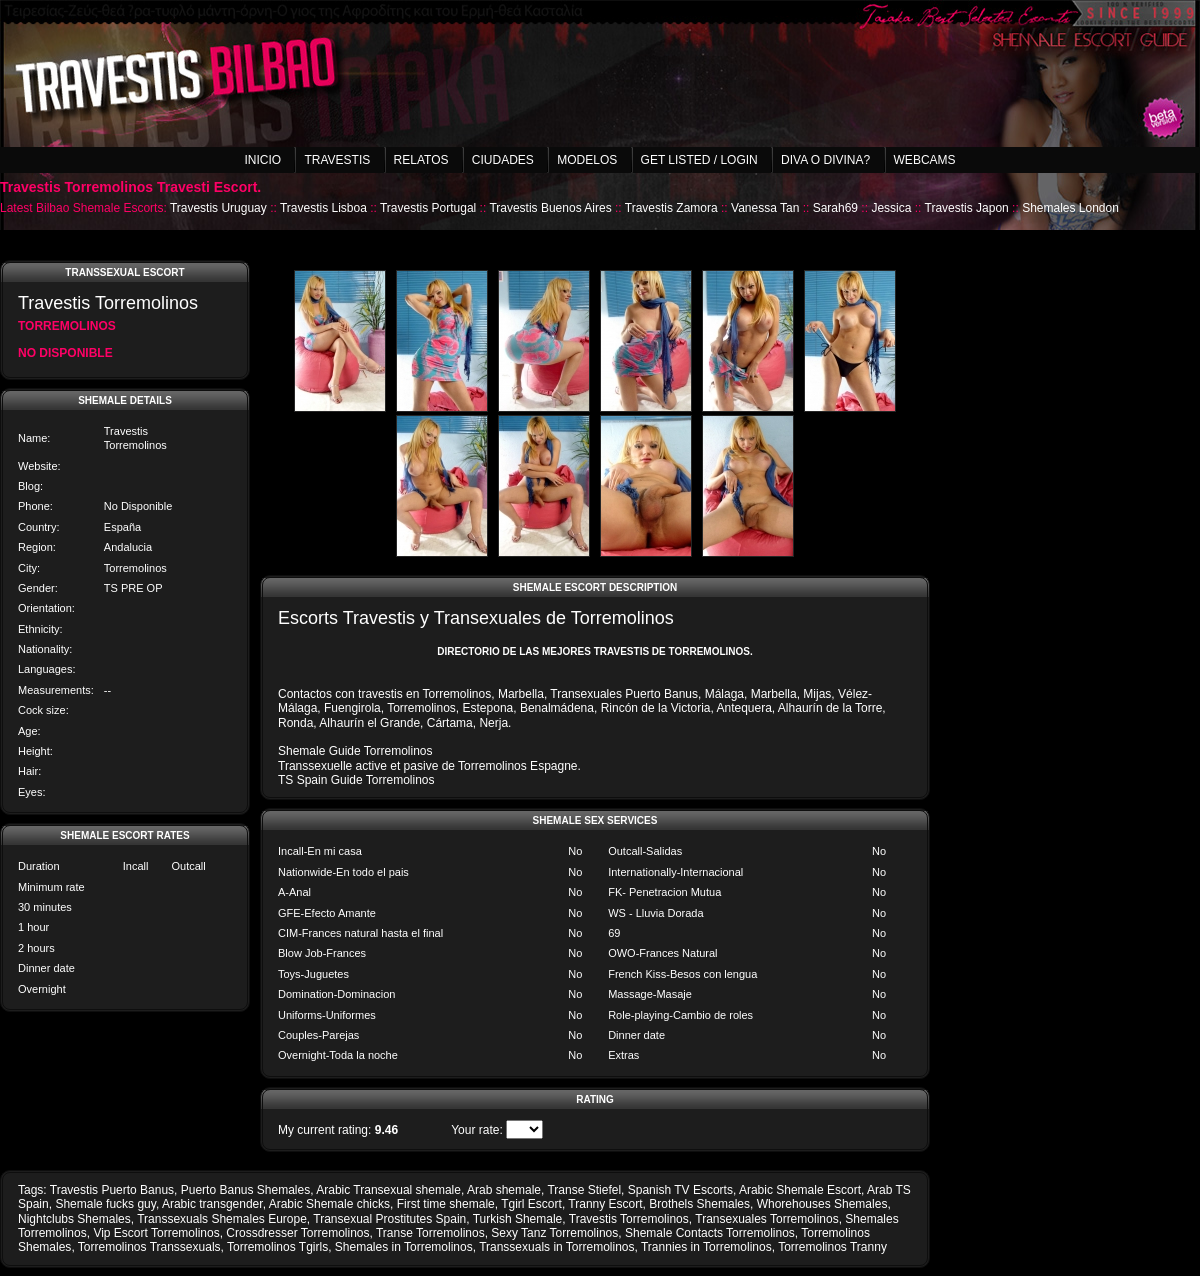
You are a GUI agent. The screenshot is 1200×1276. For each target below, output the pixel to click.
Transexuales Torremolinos (766, 1219)
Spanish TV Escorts (680, 1190)
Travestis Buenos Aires (550, 208)
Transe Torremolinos (430, 1233)
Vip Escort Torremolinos (156, 1233)
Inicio (262, 160)
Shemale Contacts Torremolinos (710, 1233)
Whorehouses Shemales (822, 1204)
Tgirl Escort (531, 1204)
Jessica (891, 208)
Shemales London (1070, 208)
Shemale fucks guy (105, 1204)
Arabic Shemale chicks (329, 1204)
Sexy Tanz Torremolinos (554, 1233)
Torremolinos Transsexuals (149, 1247)
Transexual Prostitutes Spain (389, 1219)
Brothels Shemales (699, 1204)
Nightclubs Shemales (74, 1219)
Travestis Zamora (671, 208)
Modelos (587, 160)
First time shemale (446, 1204)
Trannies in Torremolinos (706, 1247)
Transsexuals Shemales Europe (222, 1219)
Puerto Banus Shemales (245, 1190)
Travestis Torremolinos (629, 1219)
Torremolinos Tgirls (277, 1247)
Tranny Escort (605, 1204)
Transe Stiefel (584, 1190)
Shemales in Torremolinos (404, 1247)
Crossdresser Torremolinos (297, 1233)
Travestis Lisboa (323, 208)
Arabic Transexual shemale (388, 1190)
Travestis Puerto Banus (112, 1190)
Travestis (337, 160)
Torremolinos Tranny (832, 1247)
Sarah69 (835, 208)
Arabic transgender (212, 1204)
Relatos (421, 160)
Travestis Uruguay (218, 208)
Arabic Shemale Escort (800, 1190)
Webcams (925, 160)
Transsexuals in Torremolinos (556, 1247)
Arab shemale (504, 1190)
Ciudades (503, 160)
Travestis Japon (967, 208)
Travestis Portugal (428, 208)
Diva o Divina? (825, 160)
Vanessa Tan (765, 208)
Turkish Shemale (518, 1219)
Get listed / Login (699, 160)
